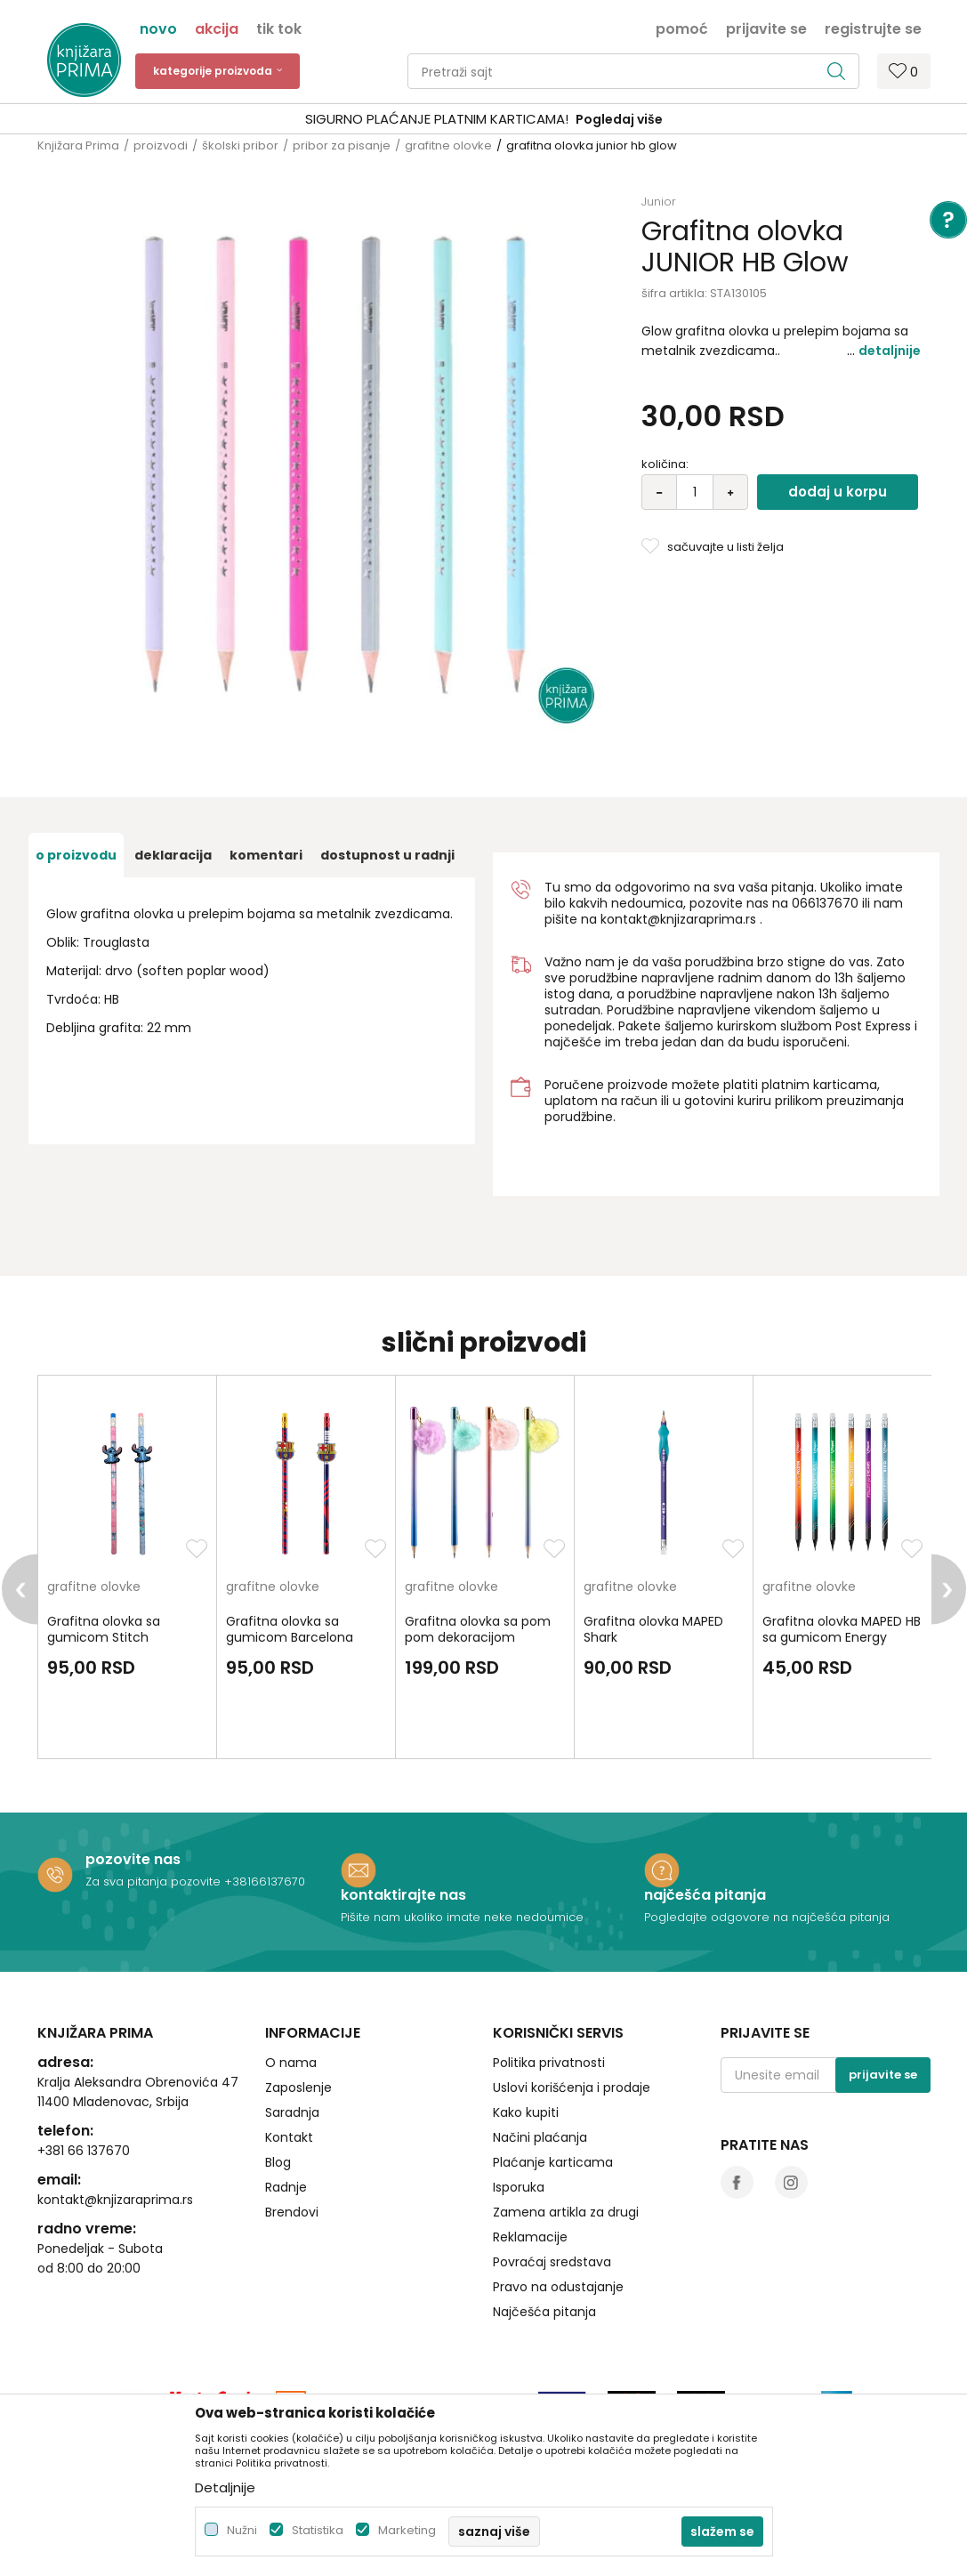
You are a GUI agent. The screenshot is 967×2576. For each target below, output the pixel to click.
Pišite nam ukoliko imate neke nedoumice (462, 1917)
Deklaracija (173, 855)
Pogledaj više (619, 119)
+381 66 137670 (83, 2151)
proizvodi (160, 145)
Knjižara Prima (78, 145)
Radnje (286, 2187)
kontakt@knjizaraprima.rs (678, 919)
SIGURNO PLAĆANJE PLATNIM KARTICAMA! (436, 118)
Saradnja (292, 2112)
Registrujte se (873, 27)
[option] (483, 119)
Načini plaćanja (540, 2137)
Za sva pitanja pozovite (154, 1881)
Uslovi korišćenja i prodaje (571, 2087)
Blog (278, 2162)
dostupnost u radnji (387, 855)
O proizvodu (76, 855)
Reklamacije (530, 2237)
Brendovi (291, 2212)
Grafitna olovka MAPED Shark (653, 1629)
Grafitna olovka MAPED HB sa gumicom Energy (841, 1629)
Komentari (266, 855)
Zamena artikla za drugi (566, 2212)
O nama (291, 2062)
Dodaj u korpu (837, 491)
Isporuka (518, 2187)
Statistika (317, 2530)
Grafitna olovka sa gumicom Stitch (103, 1629)
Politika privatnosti (549, 2062)
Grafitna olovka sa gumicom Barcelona (289, 1629)
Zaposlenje (298, 2087)
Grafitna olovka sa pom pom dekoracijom (478, 1629)
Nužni (242, 2530)
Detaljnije (889, 350)
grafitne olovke (448, 145)
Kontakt (289, 2137)
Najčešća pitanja (544, 2312)
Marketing (407, 2530)
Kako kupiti (526, 2112)
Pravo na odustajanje (558, 2287)
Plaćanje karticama (553, 2162)
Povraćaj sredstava (552, 2262)
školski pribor (240, 145)
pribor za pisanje (342, 145)
